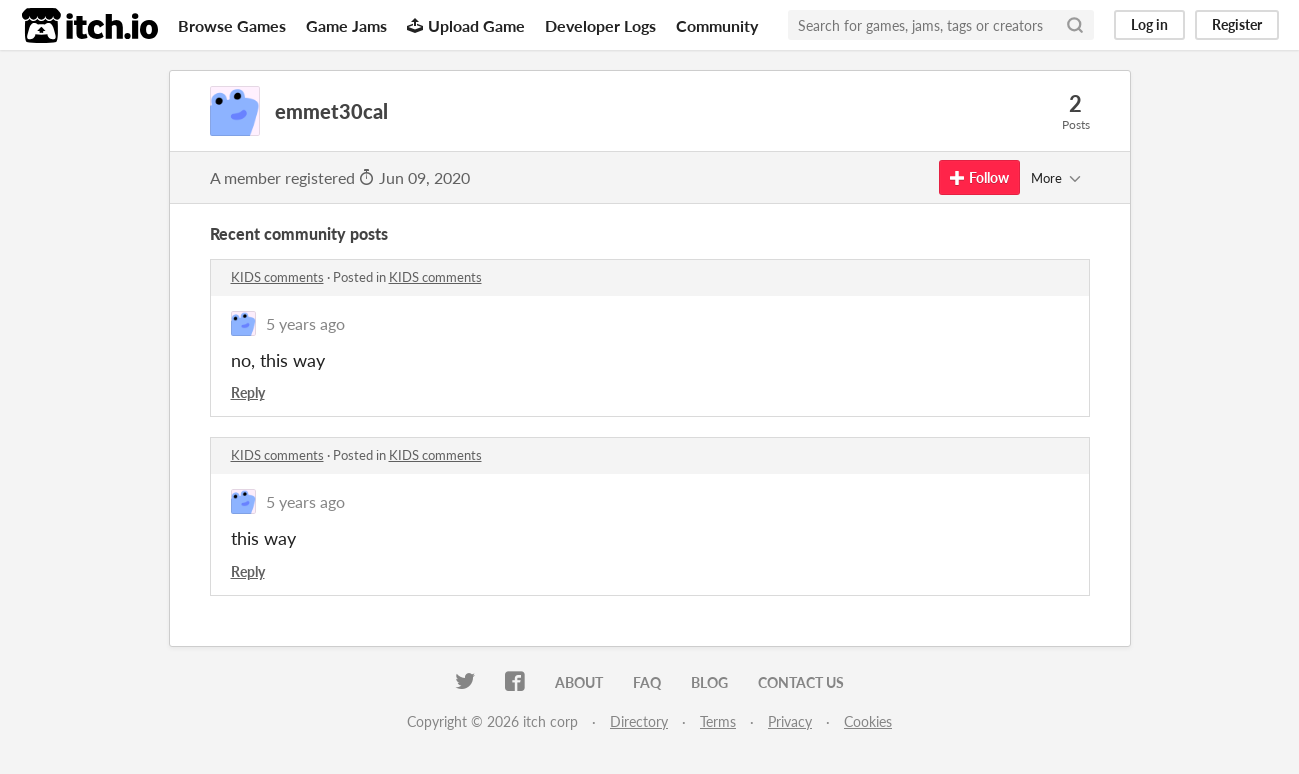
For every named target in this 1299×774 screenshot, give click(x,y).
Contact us (801, 682)
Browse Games (232, 25)
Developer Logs (600, 25)
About (579, 682)
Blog (709, 682)
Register (1237, 24)
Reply (248, 392)
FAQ (647, 682)
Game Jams (346, 25)
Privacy (790, 721)
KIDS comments (277, 277)
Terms (718, 721)
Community (717, 25)
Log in (1149, 24)
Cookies (868, 721)
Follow (979, 177)
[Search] (1075, 25)
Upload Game (466, 25)
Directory (639, 721)
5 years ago (305, 323)
